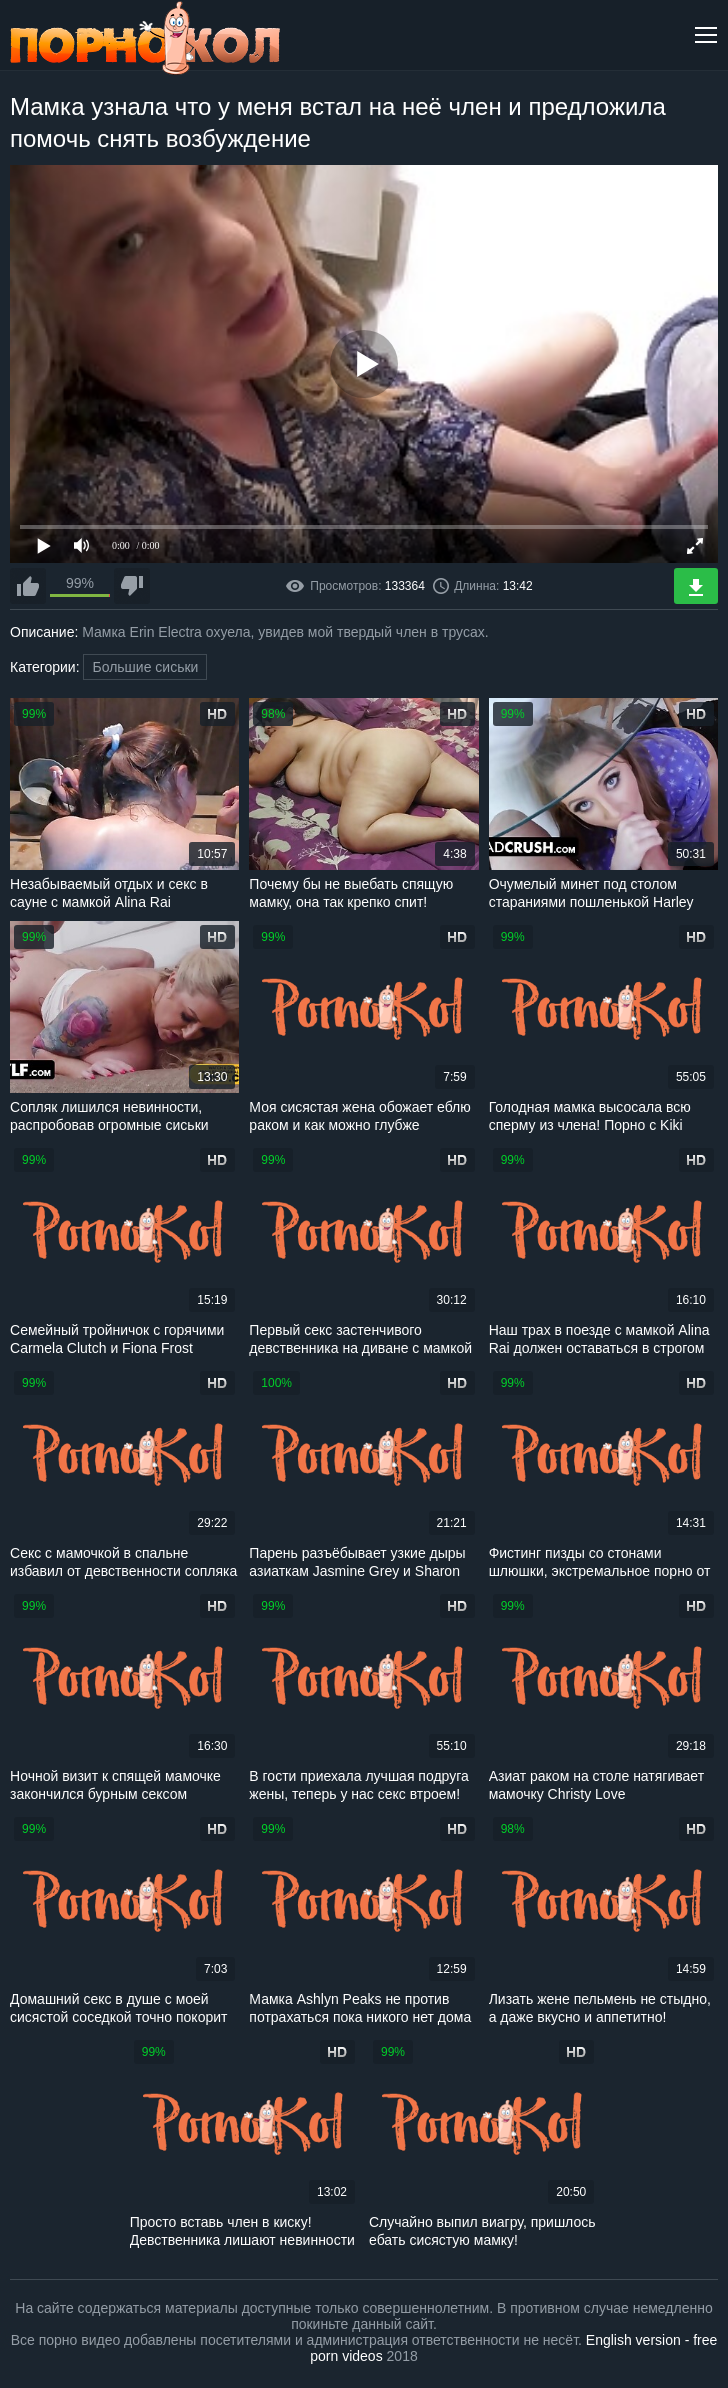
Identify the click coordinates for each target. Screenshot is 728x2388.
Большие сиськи (145, 667)
